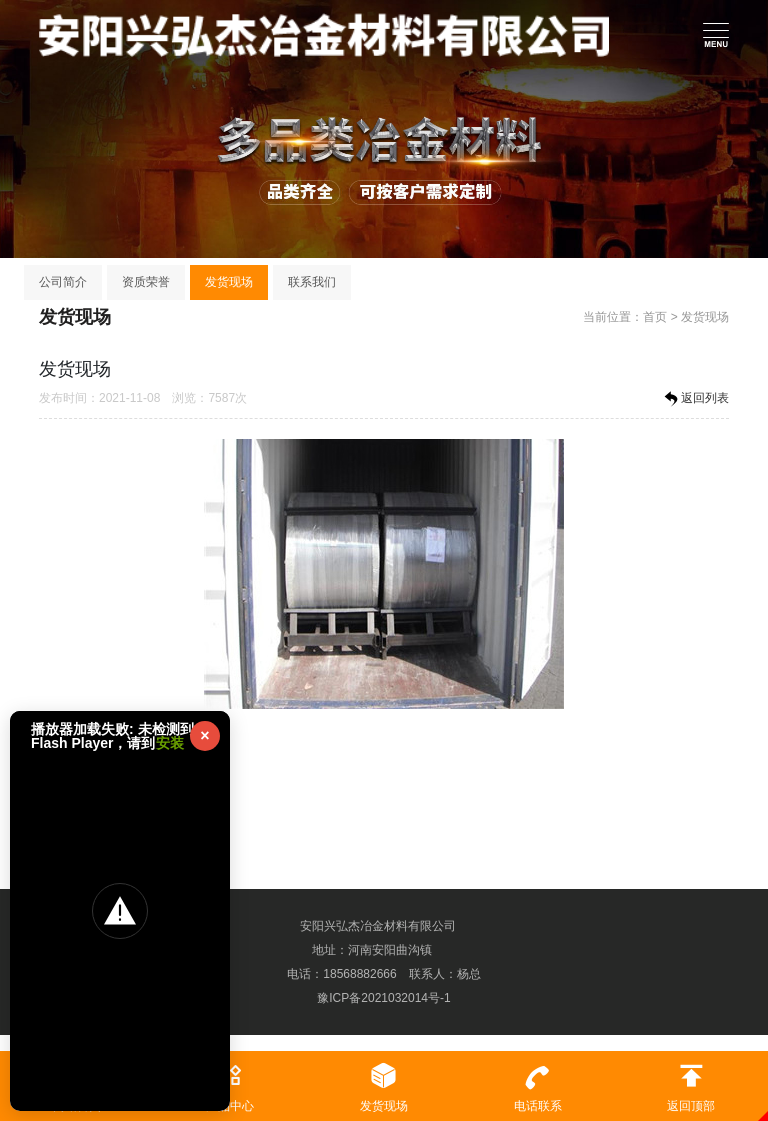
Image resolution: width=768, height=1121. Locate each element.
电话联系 (538, 1082)
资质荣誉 (146, 282)
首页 (655, 317)
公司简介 (63, 282)
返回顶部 (691, 1082)
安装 (170, 743)
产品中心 (231, 1082)
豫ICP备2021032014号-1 (383, 998)
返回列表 (695, 399)
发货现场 (229, 282)
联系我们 (312, 282)
